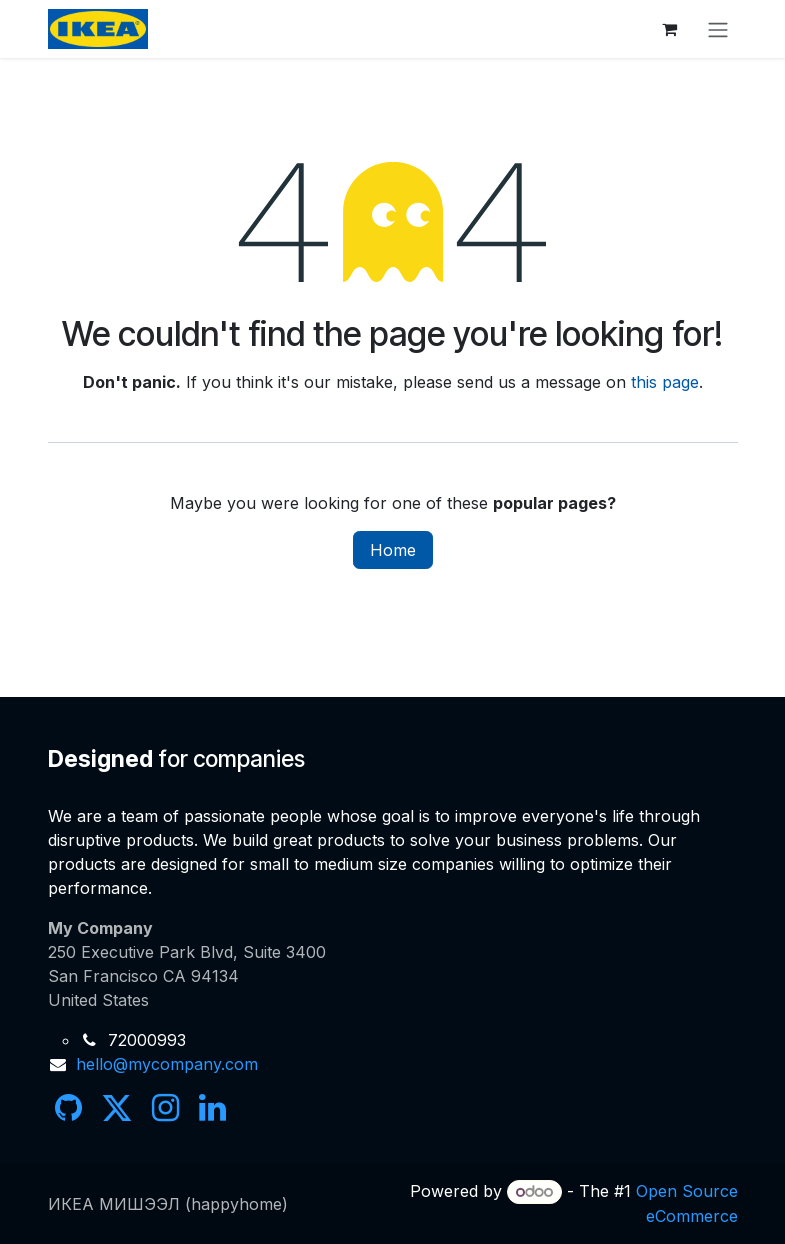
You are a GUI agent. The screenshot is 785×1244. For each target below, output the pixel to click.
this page (665, 382)
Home (393, 550)
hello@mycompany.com (167, 1064)
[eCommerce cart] (670, 29)
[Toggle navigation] (718, 29)
